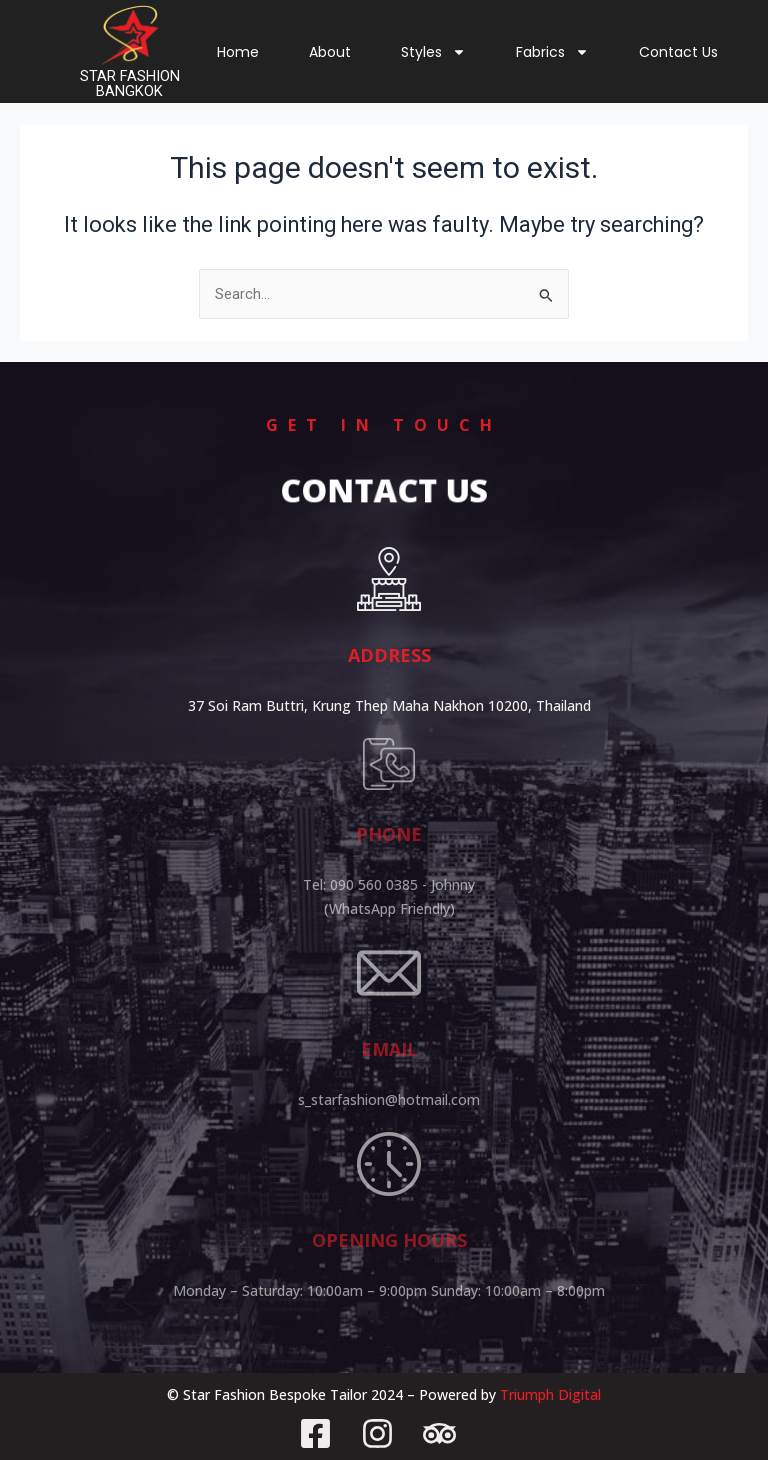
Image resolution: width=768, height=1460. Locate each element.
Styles (433, 52)
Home (238, 52)
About (330, 52)
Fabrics (552, 52)
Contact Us (678, 52)
